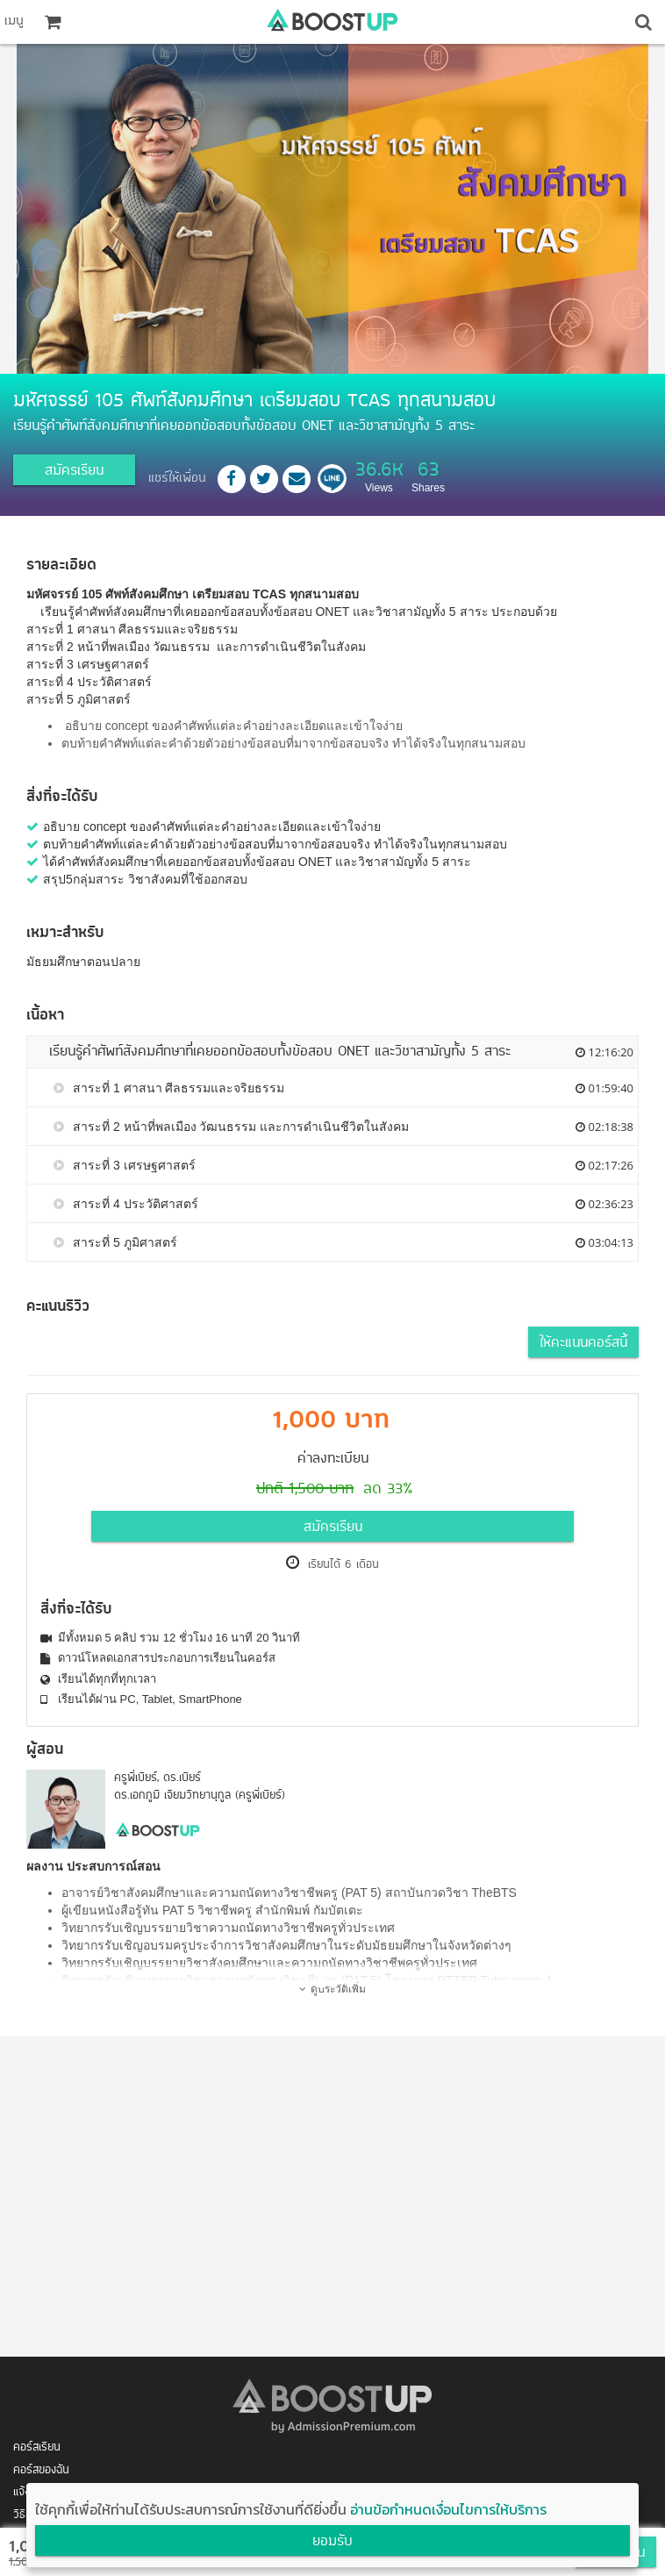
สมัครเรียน (74, 471)
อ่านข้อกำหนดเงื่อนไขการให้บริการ (448, 2509)
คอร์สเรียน (37, 2447)
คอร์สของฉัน (41, 2470)
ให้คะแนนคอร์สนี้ (583, 1343)
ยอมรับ (332, 2541)
